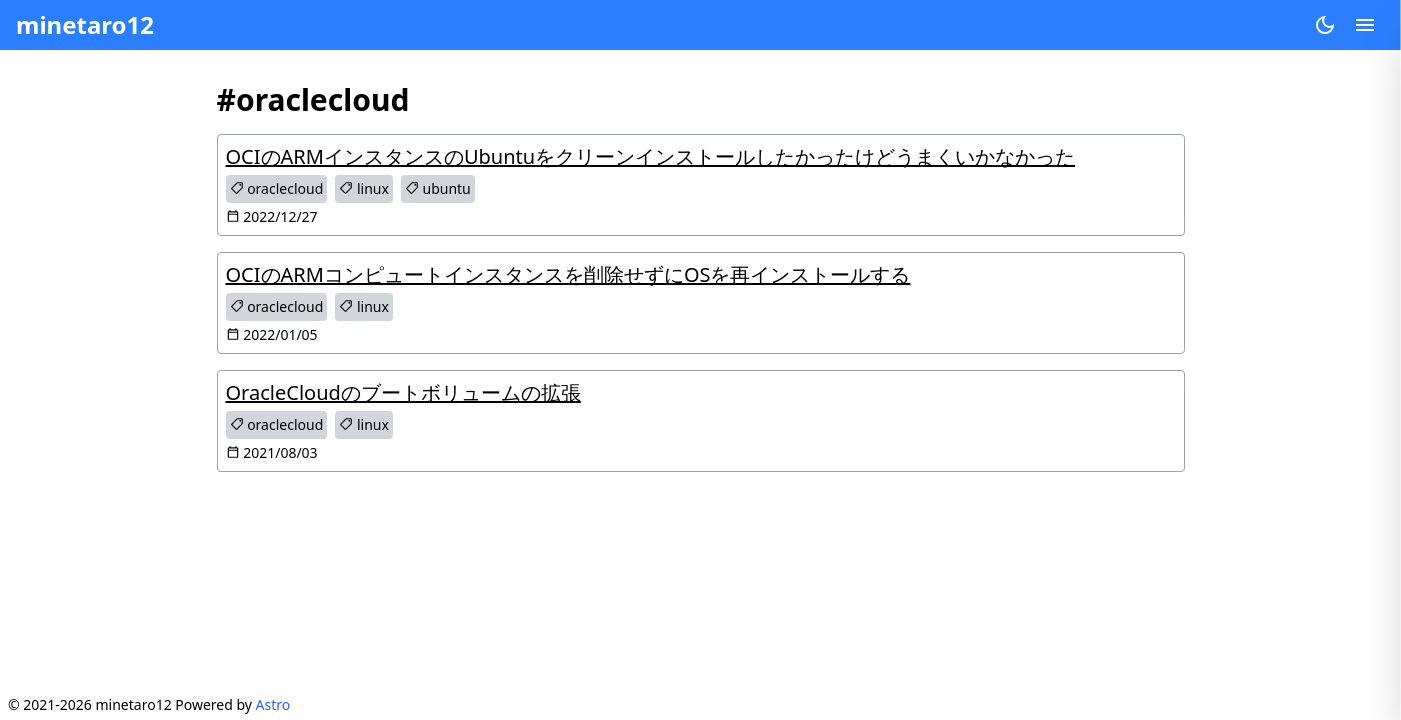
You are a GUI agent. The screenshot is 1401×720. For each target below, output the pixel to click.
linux (364, 188)
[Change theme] (1325, 25)
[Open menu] (1365, 25)
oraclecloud (277, 188)
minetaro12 (85, 24)
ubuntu (438, 188)
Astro (273, 704)
